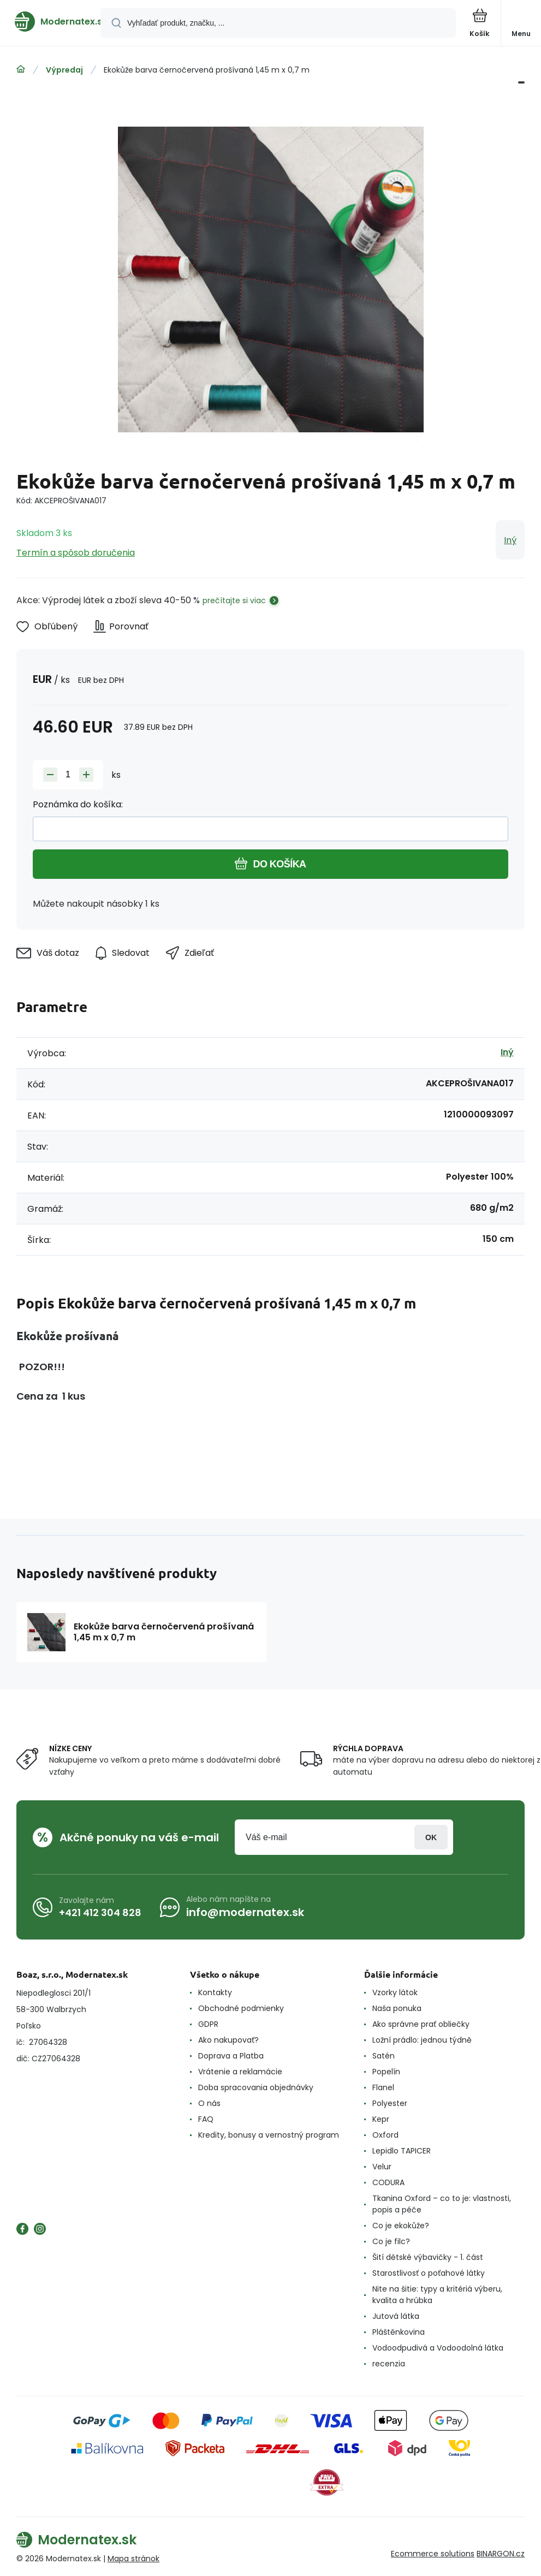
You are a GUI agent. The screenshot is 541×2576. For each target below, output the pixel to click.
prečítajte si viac (234, 600)
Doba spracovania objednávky (255, 2087)
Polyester (389, 2103)
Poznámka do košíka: (78, 804)
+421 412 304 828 (100, 1912)
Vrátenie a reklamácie (240, 2071)
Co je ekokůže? (400, 2225)
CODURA (388, 2182)
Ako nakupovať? (228, 2039)
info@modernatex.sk (245, 1912)
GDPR (208, 2024)
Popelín (386, 2071)
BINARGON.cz (501, 2553)
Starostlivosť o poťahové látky (428, 2273)
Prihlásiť (431, 1837)
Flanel (383, 2087)
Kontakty (215, 1992)
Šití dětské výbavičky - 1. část (427, 2257)
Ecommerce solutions (432, 2553)
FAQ (205, 2119)
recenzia (388, 2363)
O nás (209, 2103)
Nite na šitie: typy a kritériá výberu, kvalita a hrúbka (437, 2294)
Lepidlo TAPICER (401, 2150)
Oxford (385, 2134)
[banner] (51, 21)
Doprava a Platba (231, 2055)
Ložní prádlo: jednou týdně (422, 2039)
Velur (381, 2166)
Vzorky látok (395, 1992)
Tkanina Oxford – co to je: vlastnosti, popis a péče (441, 2204)
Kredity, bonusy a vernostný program (268, 2134)
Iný (510, 540)
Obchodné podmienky (241, 2008)
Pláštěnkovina (398, 2332)
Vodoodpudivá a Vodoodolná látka (437, 2347)
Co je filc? (391, 2241)
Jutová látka (395, 2316)
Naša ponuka (396, 2008)
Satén (383, 2055)
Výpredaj (64, 69)
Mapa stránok (133, 2558)
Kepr (380, 2119)
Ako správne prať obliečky (420, 2024)
